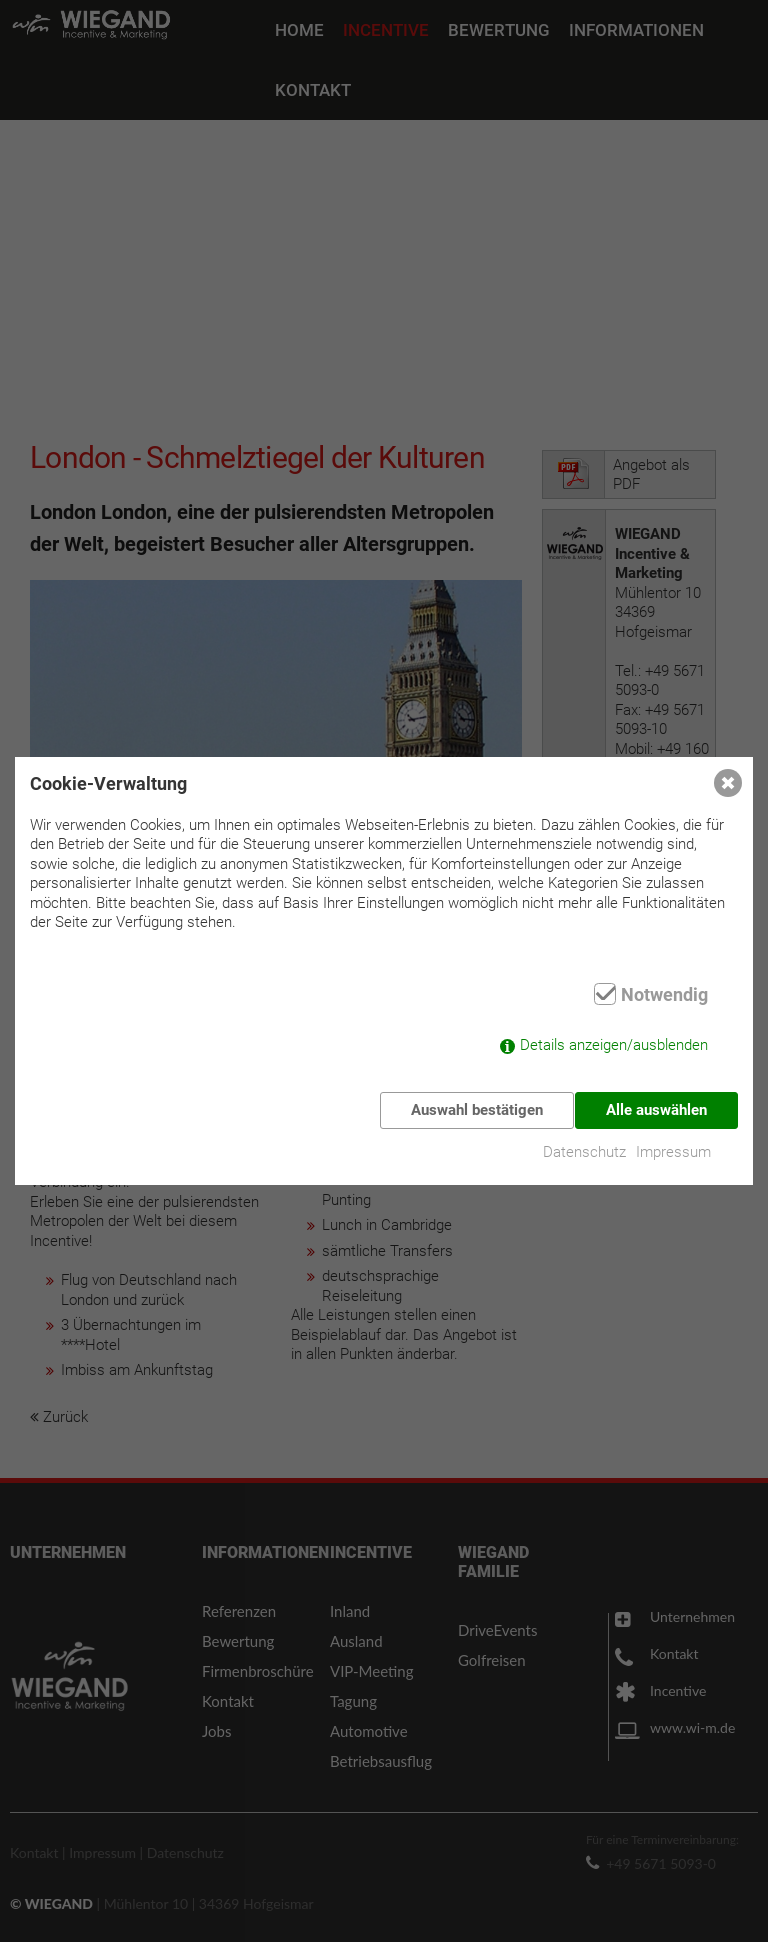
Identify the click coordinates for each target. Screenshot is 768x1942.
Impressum (678, 1145)
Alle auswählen (656, 1110)
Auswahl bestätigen (471, 1110)
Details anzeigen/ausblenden (614, 1052)
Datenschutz (584, 1145)
